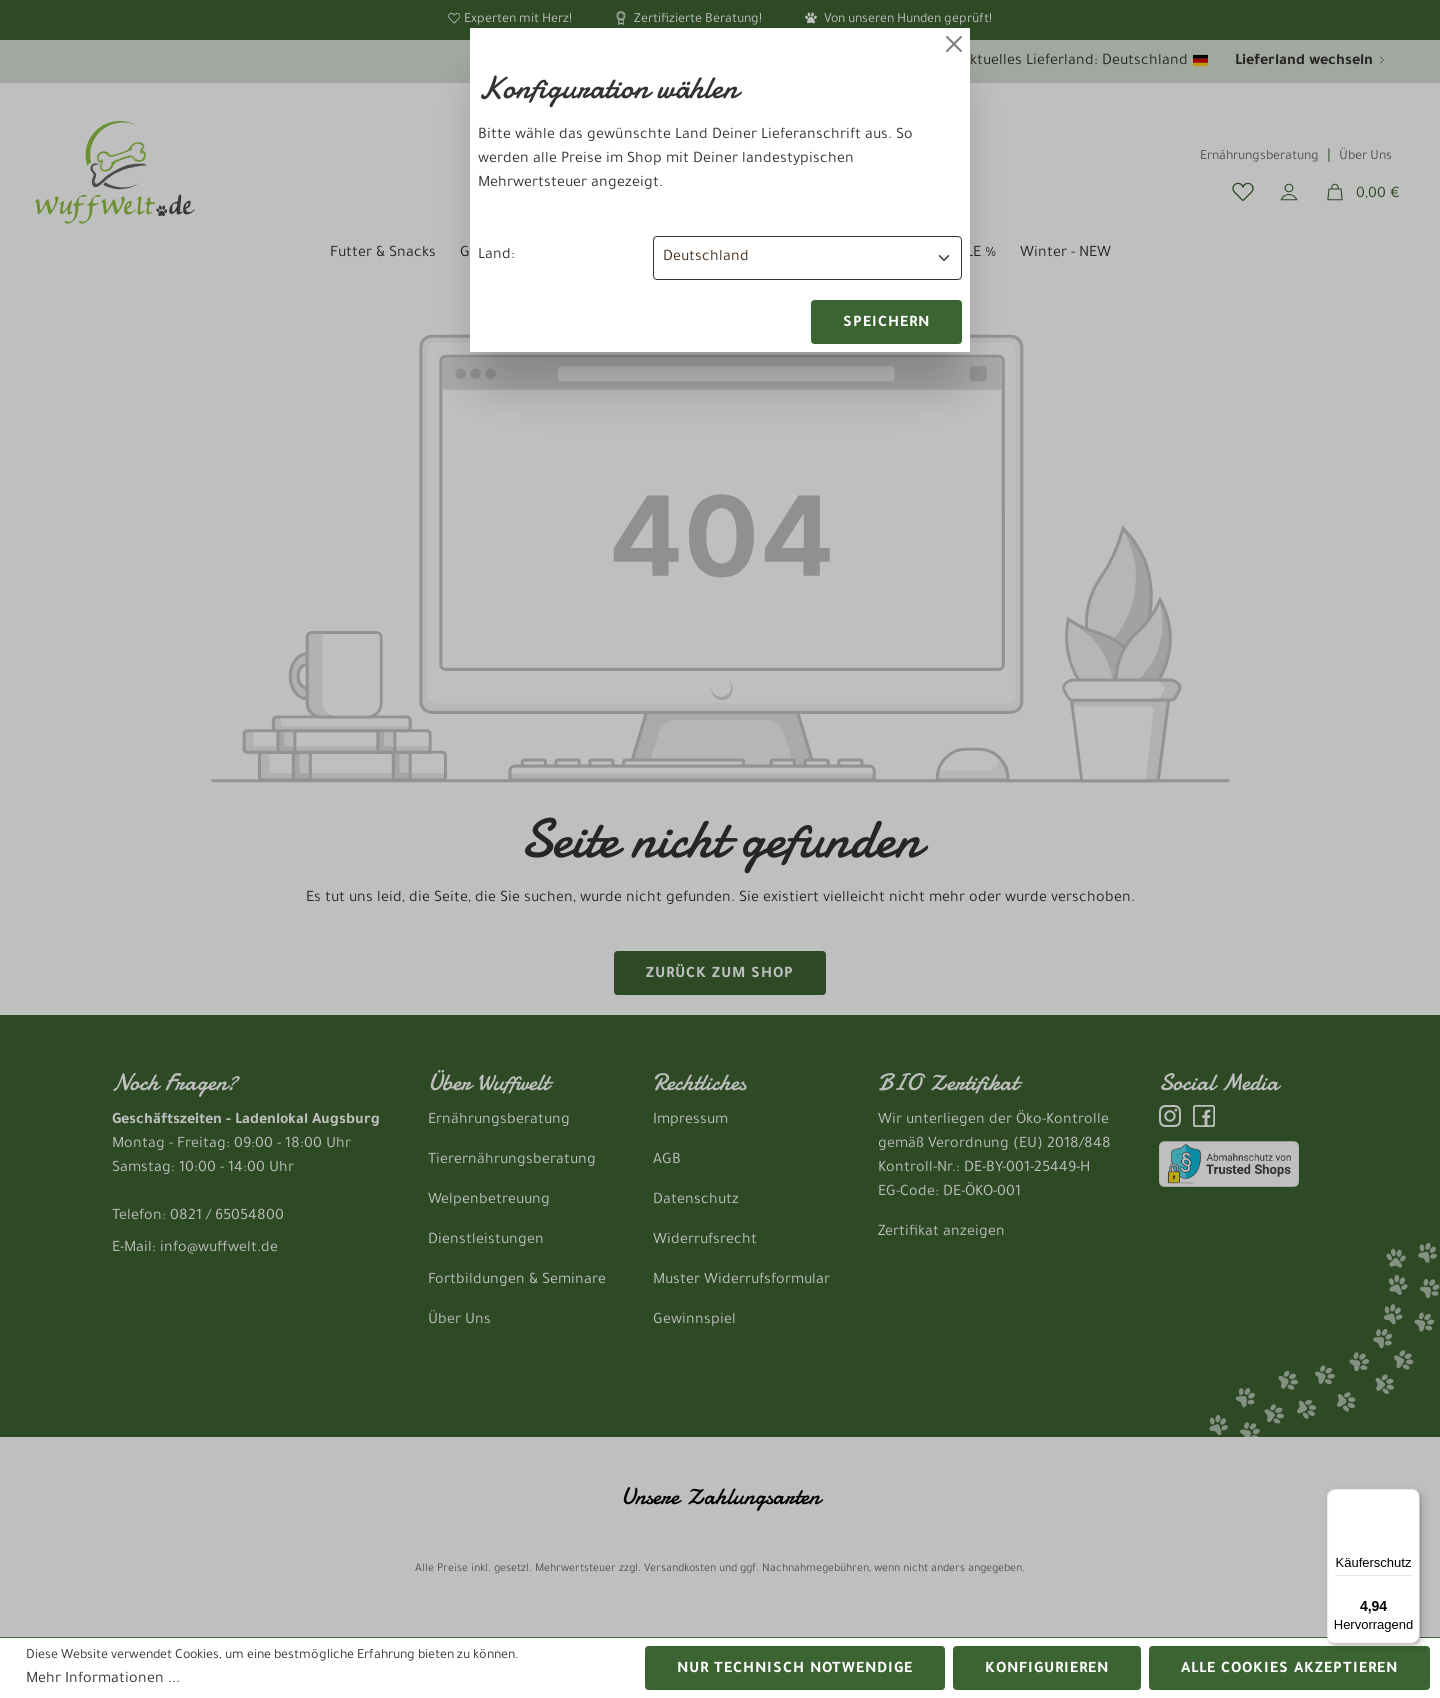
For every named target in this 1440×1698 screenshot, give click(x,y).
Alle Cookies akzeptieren (1289, 1670)
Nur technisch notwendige (795, 1670)
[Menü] (1408, 1501)
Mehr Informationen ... (103, 1680)
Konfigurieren (1047, 1670)
